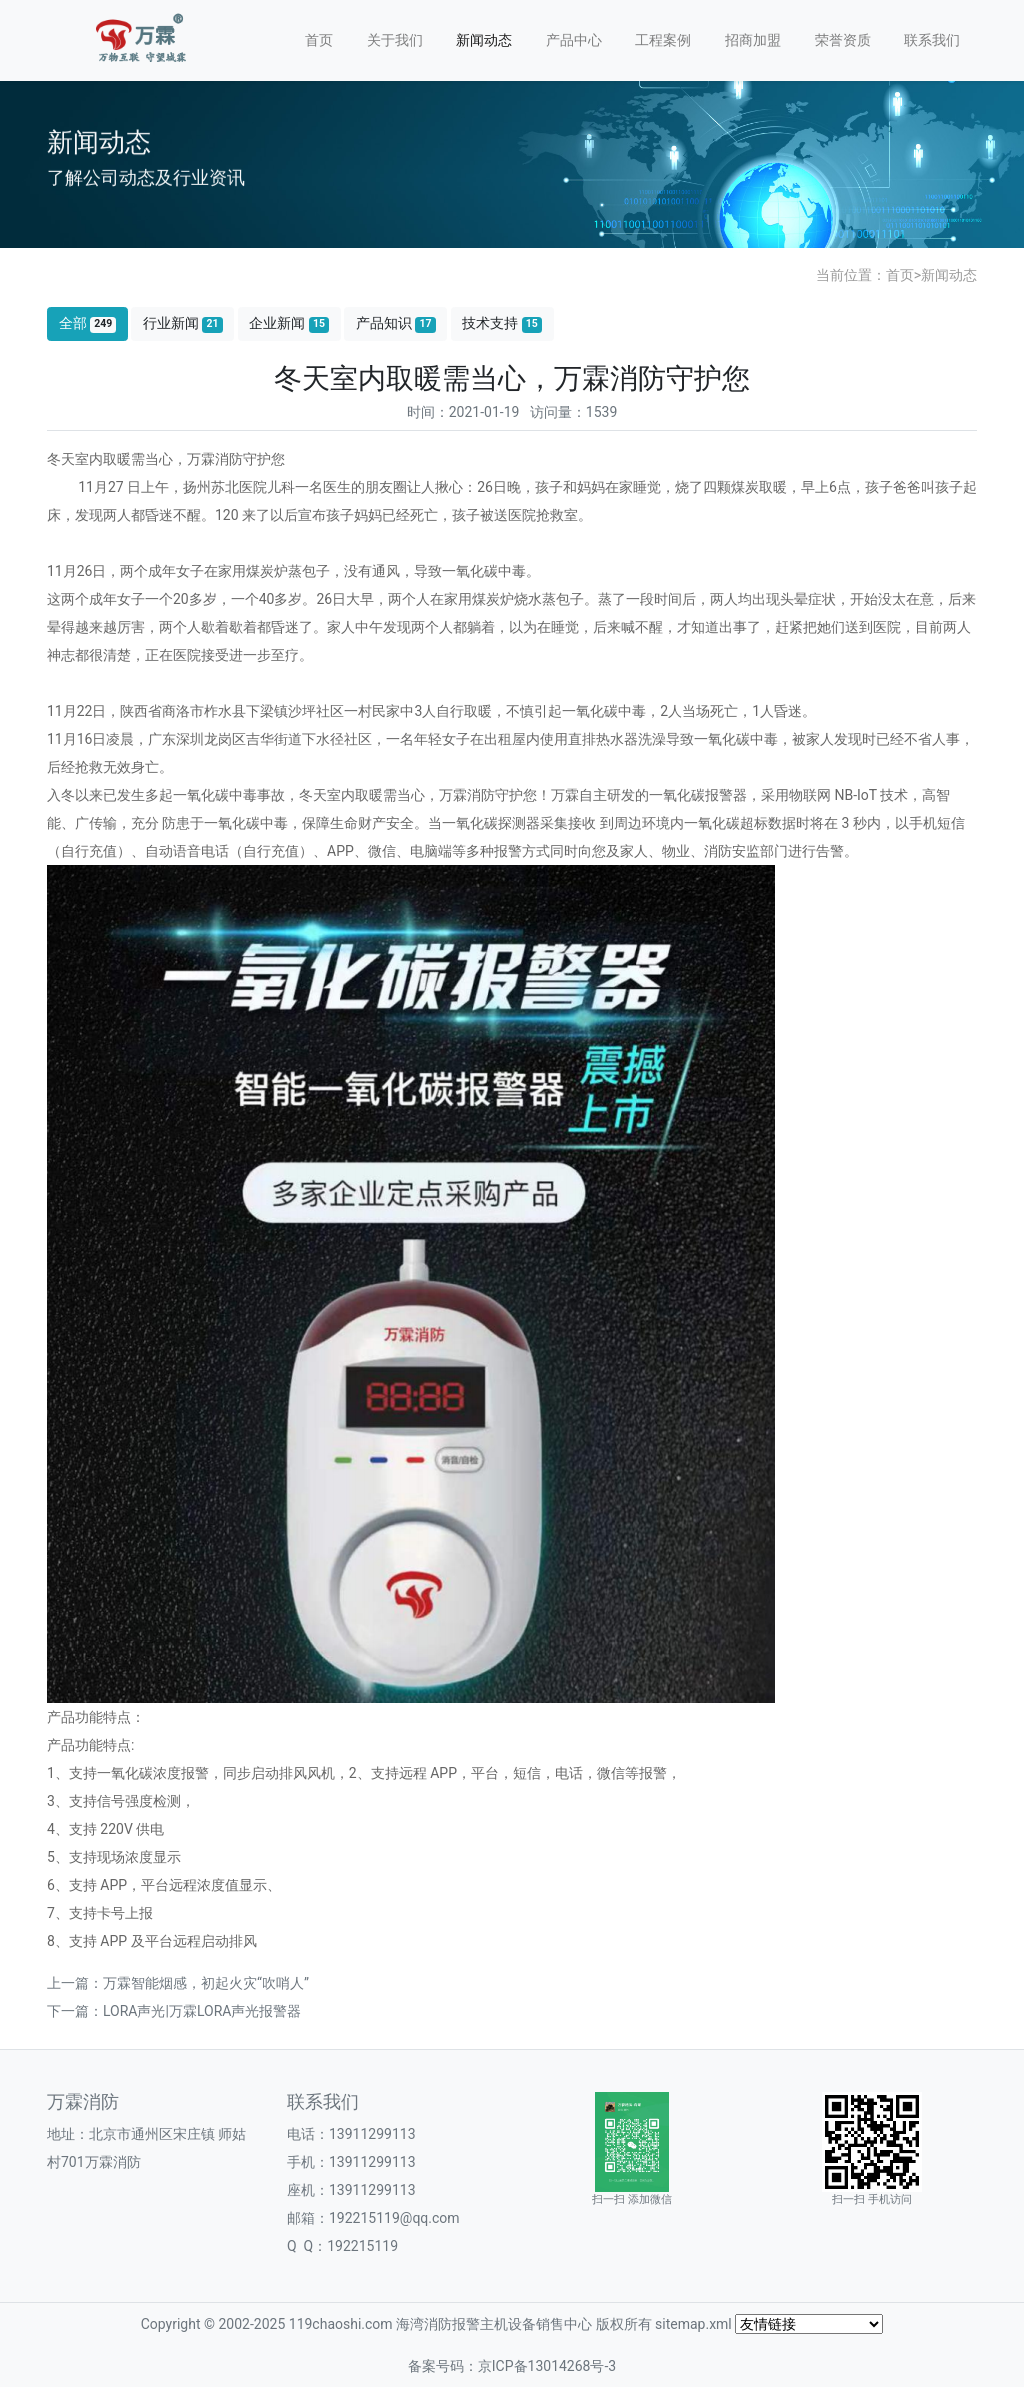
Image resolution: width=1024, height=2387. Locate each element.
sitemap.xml (693, 2324)
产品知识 (396, 323)
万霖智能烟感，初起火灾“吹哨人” (206, 1983)
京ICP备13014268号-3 (547, 2366)
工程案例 (663, 40)
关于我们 (395, 40)
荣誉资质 (843, 40)
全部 (88, 323)
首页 (319, 40)
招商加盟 (753, 40)
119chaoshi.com (341, 2324)
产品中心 (574, 40)
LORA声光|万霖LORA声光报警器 (202, 2011)
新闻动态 (484, 40)
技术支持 (502, 323)
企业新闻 (289, 323)
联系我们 (932, 40)
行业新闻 (183, 323)
